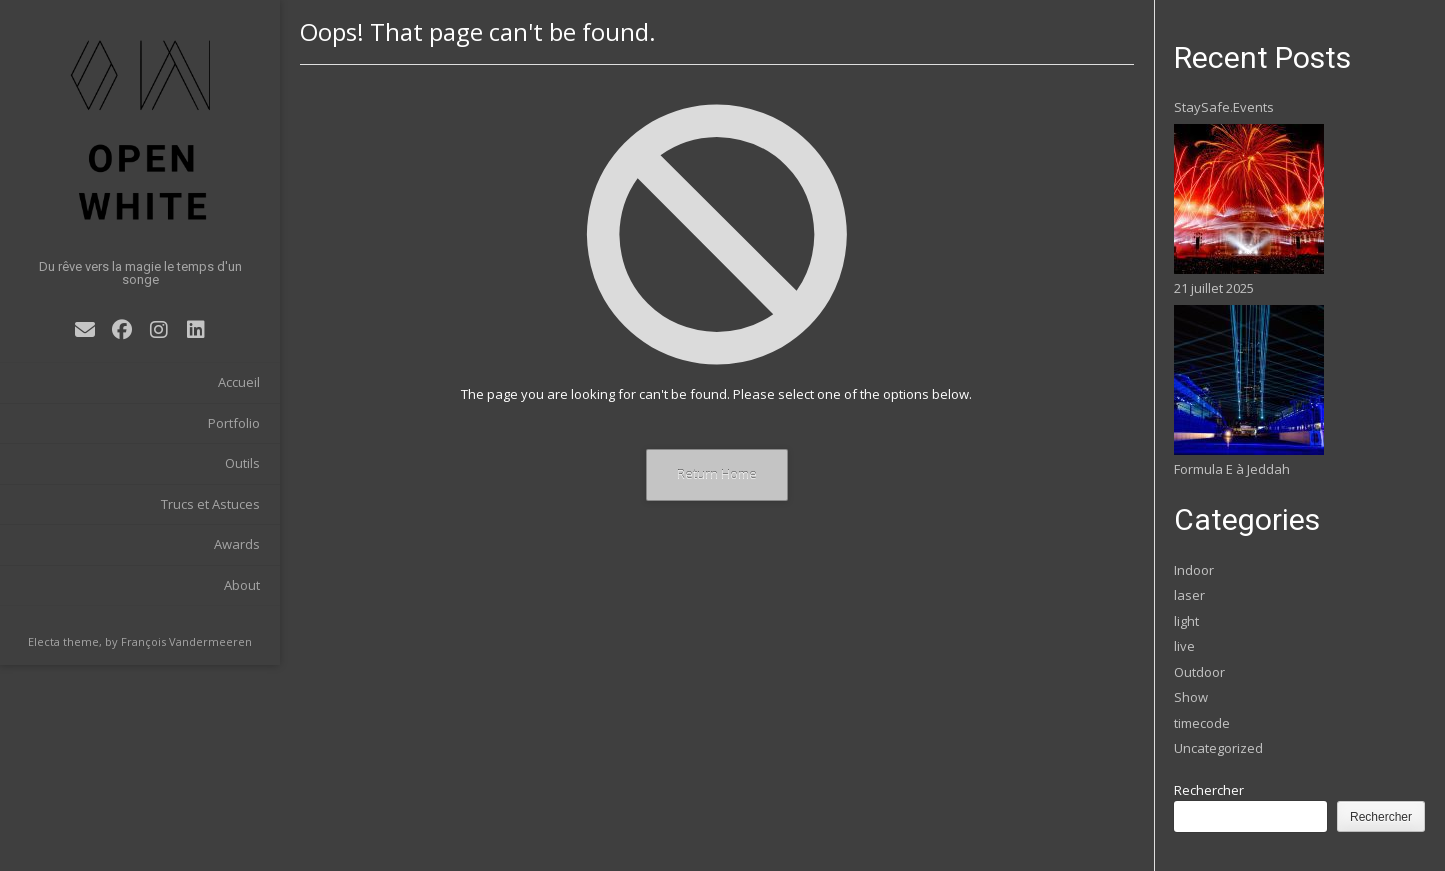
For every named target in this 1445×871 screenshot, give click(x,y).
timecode (1202, 723)
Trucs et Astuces (210, 504)
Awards (237, 544)
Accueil (239, 382)
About (242, 585)
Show (1191, 697)
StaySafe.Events (1224, 107)
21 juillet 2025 (1214, 288)
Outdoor (1199, 672)
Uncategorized (1218, 748)
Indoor (1194, 570)
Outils (242, 463)
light (1186, 621)
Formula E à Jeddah (1232, 469)
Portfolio (234, 423)
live (1184, 646)
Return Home (717, 474)
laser (1189, 595)
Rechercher (1209, 790)
